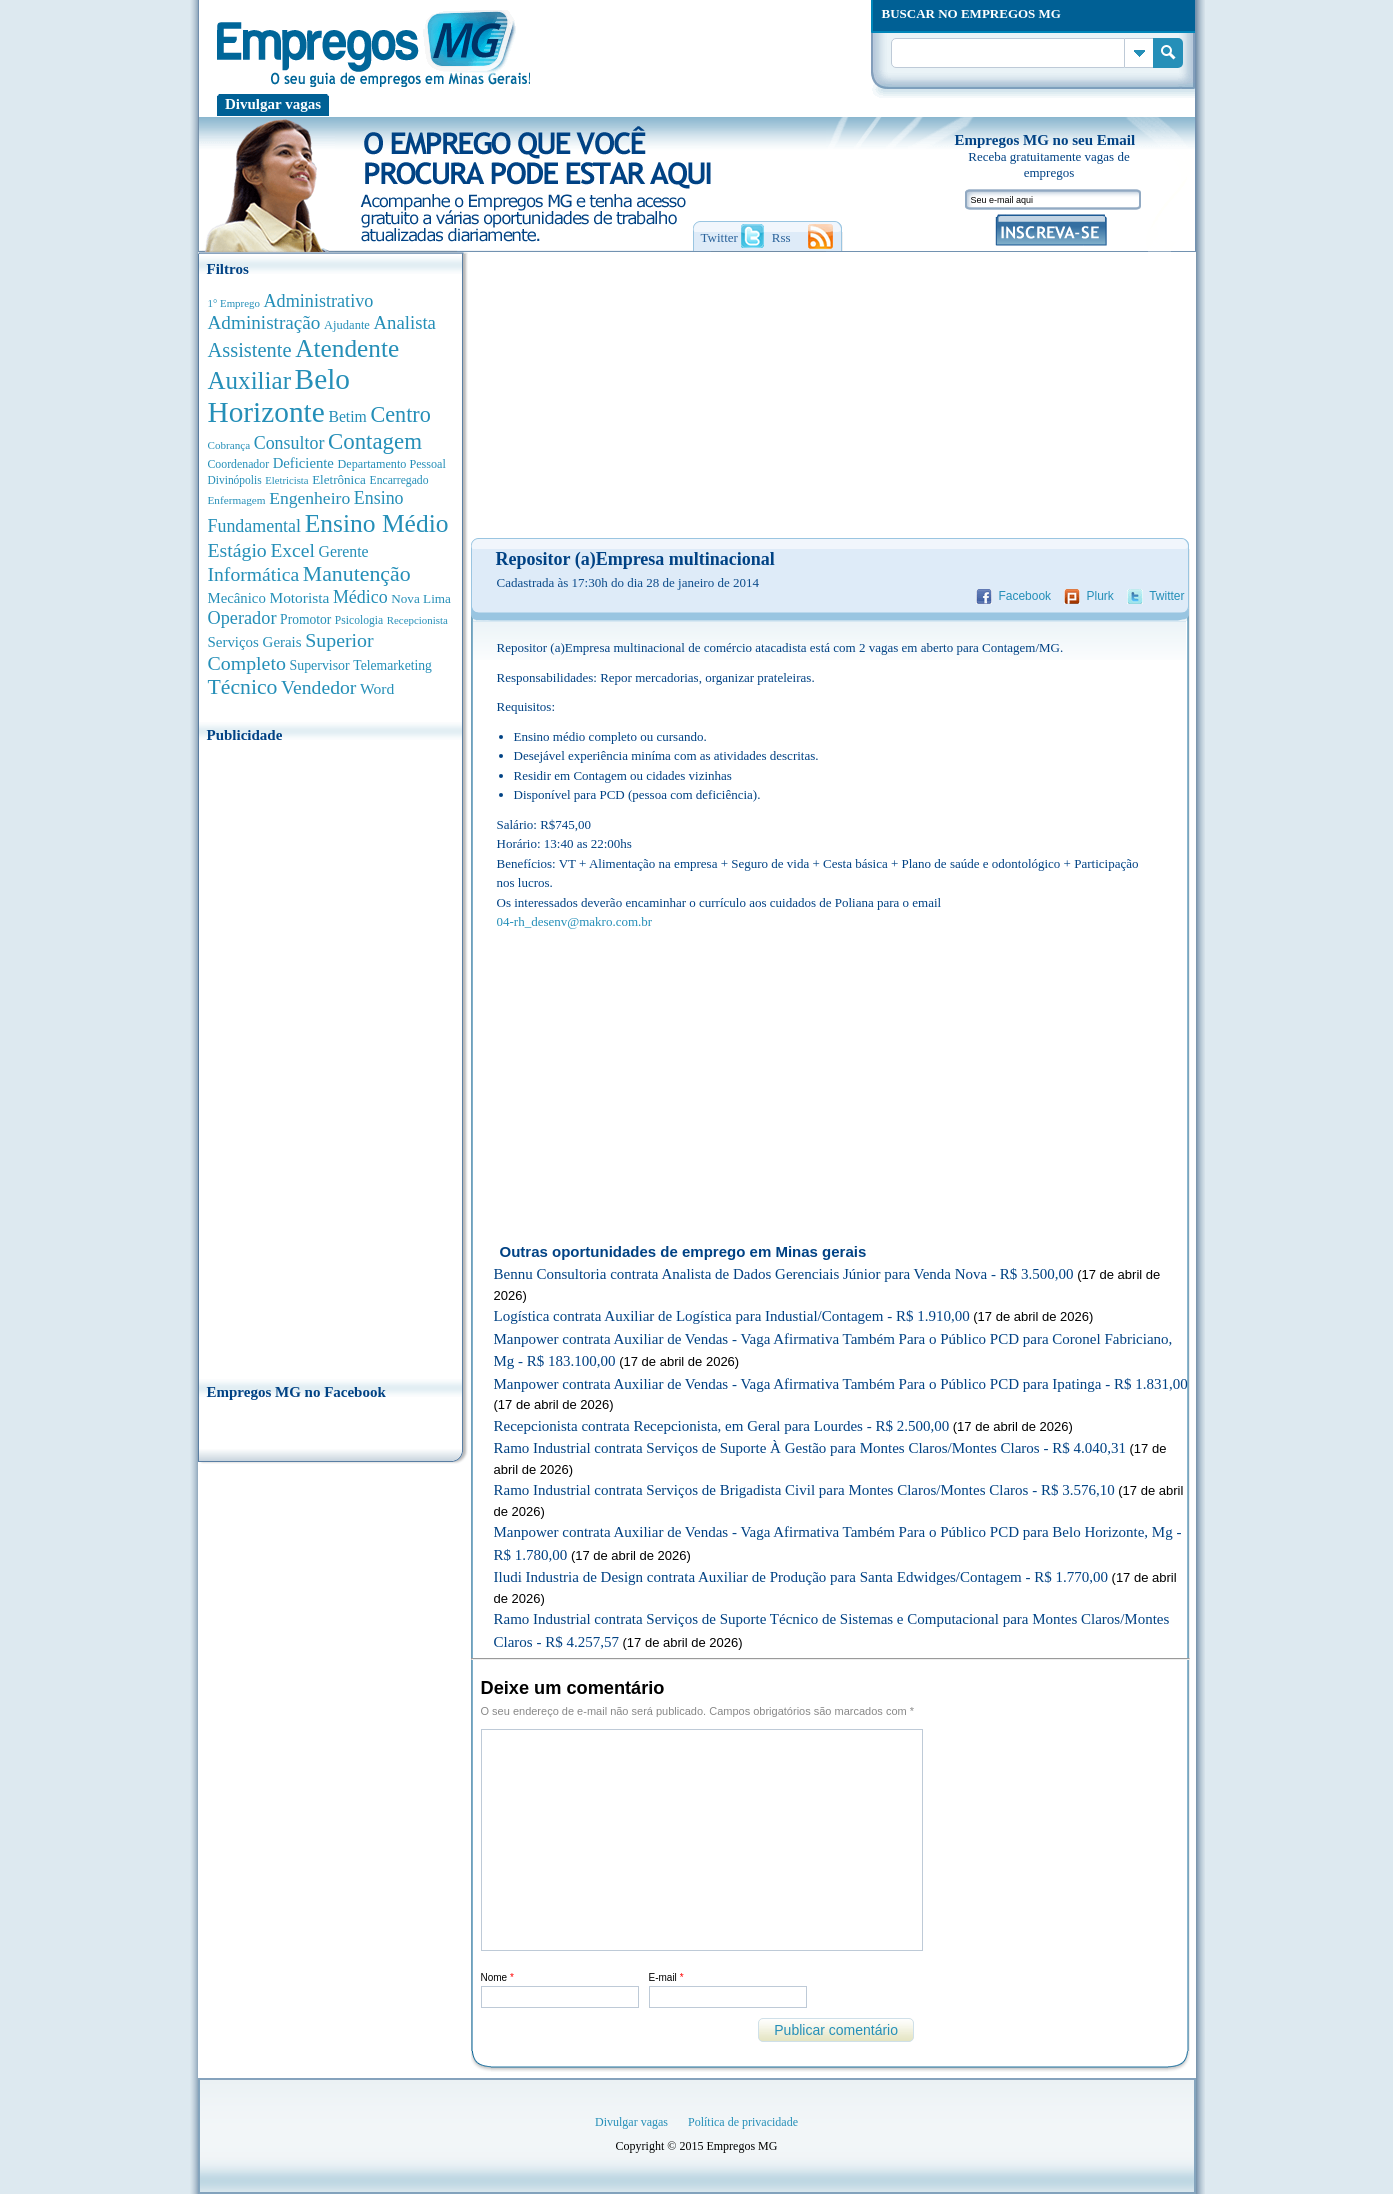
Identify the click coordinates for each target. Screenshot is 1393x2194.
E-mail (666, 1977)
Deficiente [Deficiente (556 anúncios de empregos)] (303, 463)
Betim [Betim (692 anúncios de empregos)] (347, 416)
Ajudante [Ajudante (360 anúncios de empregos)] (347, 325)
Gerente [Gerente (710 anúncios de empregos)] (343, 551)
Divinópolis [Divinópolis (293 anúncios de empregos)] (235, 480)
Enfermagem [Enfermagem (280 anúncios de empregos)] (237, 500)
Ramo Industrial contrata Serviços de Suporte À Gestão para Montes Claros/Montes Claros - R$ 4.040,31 (810, 1448)
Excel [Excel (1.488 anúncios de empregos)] (292, 550)
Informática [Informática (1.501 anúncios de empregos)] (254, 574)
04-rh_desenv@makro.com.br (575, 921)
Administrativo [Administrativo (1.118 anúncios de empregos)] (319, 301)
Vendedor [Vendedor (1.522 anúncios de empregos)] (318, 687)
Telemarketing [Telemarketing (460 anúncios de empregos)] (392, 665)
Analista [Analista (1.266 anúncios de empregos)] (405, 322)
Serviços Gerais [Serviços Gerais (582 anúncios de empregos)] (255, 642)
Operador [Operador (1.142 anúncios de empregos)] (242, 618)
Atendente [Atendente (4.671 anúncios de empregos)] (347, 348)
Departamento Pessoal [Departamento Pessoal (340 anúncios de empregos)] (392, 464)
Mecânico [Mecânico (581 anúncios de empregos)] (237, 598)
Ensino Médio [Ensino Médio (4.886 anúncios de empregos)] (377, 523)
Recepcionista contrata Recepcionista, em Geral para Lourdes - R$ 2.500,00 (722, 1426)
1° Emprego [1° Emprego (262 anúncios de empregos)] (234, 303)
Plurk (1099, 596)
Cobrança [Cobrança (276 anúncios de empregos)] (229, 445)
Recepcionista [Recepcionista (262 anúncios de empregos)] (417, 620)
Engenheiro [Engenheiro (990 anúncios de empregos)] (309, 498)
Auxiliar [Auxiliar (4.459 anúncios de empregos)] (249, 380)
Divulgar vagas (273, 104)
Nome (497, 1977)
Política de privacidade (743, 2122)
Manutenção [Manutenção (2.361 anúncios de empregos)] (357, 574)
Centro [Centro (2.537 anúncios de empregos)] (400, 414)
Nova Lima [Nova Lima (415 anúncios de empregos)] (421, 598)
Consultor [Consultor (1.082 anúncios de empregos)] (289, 443)
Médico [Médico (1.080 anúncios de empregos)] (360, 597)
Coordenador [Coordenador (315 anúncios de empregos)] (239, 464)
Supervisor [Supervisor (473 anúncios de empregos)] (320, 665)
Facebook (1024, 596)
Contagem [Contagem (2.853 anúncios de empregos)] (375, 441)
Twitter (1166, 596)
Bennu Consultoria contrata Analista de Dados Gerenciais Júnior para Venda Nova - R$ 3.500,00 (784, 1274)
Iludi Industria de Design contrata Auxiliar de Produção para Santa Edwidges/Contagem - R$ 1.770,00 (801, 1577)
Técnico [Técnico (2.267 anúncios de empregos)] (243, 687)
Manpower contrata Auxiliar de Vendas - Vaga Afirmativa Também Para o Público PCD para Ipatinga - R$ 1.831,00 (841, 1384)
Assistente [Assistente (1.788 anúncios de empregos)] (250, 350)
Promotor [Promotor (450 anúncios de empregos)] (305, 619)
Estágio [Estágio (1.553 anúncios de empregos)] (237, 550)
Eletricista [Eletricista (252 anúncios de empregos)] (286, 480)
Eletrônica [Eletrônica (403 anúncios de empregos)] (339, 479)
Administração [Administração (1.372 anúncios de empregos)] (264, 322)
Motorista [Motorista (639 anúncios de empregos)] (299, 597)
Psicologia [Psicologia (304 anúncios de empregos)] (359, 620)
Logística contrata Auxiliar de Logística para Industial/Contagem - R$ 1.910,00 (732, 1316)
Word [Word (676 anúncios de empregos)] (377, 688)
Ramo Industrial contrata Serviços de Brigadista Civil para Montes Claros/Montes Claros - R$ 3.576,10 (804, 1490)
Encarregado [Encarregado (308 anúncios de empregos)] (399, 480)
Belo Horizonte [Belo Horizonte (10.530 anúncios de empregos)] (279, 395)
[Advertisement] (330, 1057)
